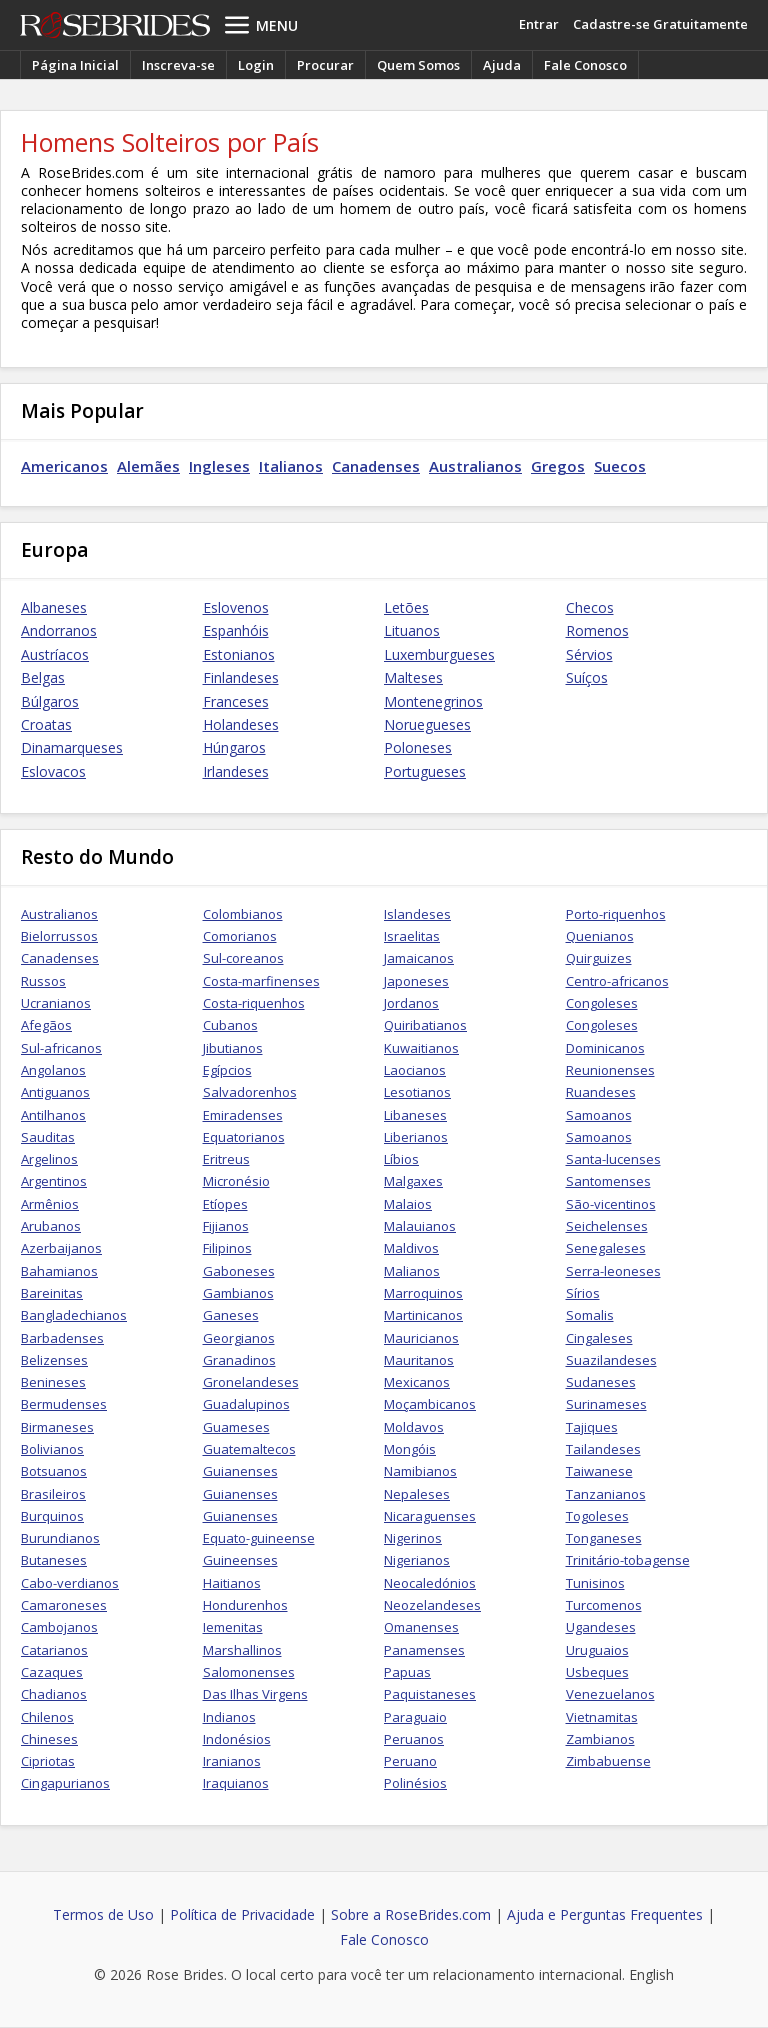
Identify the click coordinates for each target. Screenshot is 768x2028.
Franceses (236, 701)
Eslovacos (53, 771)
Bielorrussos (59, 936)
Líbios (401, 1159)
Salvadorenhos (250, 1092)
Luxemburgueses (439, 654)
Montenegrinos (433, 701)
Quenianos (600, 936)
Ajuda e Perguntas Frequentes (605, 1914)
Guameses (236, 1427)
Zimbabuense (608, 1761)
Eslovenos (236, 607)
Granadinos (239, 1360)
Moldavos (414, 1427)
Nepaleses (417, 1494)
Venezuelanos (610, 1694)
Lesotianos (417, 1092)
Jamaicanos (419, 958)
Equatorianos (244, 1137)
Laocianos (415, 1070)
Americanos (64, 466)
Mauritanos (419, 1360)
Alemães (148, 466)
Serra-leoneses (613, 1271)
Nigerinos (413, 1538)
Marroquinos (423, 1293)
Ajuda (502, 65)
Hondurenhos (245, 1605)
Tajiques (592, 1427)
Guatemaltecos (249, 1449)
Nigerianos (417, 1560)
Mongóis (410, 1449)
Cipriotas (48, 1761)
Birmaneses (57, 1427)
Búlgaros (50, 701)
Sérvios (589, 654)
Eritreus (226, 1159)
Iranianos (232, 1761)
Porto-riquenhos (616, 914)
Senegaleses (606, 1248)
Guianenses (240, 1471)
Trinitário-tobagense (628, 1560)
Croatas (46, 724)
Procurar (325, 65)
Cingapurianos (65, 1783)
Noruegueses (427, 724)
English (651, 1974)
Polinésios (415, 1783)
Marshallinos (242, 1650)
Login (256, 65)
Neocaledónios (430, 1583)
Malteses (413, 677)
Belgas (43, 677)
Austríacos (55, 654)
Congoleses (602, 1003)
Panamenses (424, 1650)
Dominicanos (605, 1048)
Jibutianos (233, 1048)
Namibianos (420, 1471)
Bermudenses (64, 1404)
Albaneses (54, 607)
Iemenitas (233, 1627)
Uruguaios (597, 1650)
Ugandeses (601, 1627)
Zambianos (600, 1739)
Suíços (587, 677)
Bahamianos (59, 1271)
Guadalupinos (246, 1404)
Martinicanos (423, 1315)
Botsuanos (54, 1471)
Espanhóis (236, 630)
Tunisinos (595, 1583)
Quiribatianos (425, 1025)
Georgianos (239, 1338)
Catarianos (54, 1650)
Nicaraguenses (430, 1516)
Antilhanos (53, 1115)
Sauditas (48, 1137)
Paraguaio (415, 1717)
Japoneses (416, 981)
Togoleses (597, 1516)
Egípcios (227, 1070)
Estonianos (239, 654)
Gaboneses (239, 1271)
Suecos (620, 466)
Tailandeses (603, 1449)
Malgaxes (413, 1181)
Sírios (583, 1293)
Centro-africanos (617, 981)
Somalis (590, 1315)
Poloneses (418, 747)
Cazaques (52, 1672)
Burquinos (52, 1516)
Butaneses (54, 1560)
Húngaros (234, 747)
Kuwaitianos (421, 1048)
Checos (590, 607)
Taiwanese (599, 1471)
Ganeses (231, 1315)
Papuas (407, 1672)
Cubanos (230, 1025)
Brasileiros (53, 1494)
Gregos (558, 466)
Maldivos (411, 1248)
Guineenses (240, 1560)
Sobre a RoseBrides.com (411, 1914)
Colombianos (243, 914)
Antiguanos (55, 1092)
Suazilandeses (611, 1360)
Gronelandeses (251, 1382)
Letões (406, 607)
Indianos (229, 1717)
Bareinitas (52, 1293)
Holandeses (241, 724)
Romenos (597, 630)
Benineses (53, 1382)
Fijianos (226, 1226)
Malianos (412, 1271)
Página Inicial (75, 65)
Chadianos (54, 1694)
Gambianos (238, 1293)
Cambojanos (59, 1627)
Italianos (291, 466)
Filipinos (227, 1248)
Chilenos (47, 1717)
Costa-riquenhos (254, 1003)
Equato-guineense (259, 1538)
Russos (43, 981)
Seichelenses (607, 1226)
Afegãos (46, 1025)
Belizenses (54, 1360)
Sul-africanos (61, 1048)
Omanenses (421, 1627)
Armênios (50, 1204)
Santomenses (608, 1181)
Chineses (49, 1739)
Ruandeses (601, 1092)
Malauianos (420, 1226)
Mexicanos (417, 1382)
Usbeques (597, 1672)
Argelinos (49, 1159)
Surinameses (606, 1404)
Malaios (408, 1204)
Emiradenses (243, 1115)
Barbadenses (62, 1338)
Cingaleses (599, 1338)
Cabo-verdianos (70, 1583)
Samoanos (599, 1115)
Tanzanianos (606, 1494)
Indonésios (237, 1739)
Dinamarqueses (72, 747)
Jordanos (411, 1003)
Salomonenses (249, 1672)
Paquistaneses (430, 1694)
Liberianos (416, 1137)
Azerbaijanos (61, 1248)
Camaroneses (64, 1605)
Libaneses (415, 1115)
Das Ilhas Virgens (255, 1694)
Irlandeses (236, 771)
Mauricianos (421, 1338)
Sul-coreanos (243, 958)
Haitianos (232, 1583)
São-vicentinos (611, 1204)
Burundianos (60, 1538)
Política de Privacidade (242, 1914)
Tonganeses (604, 1538)
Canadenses (376, 466)
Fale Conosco (585, 65)
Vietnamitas (602, 1717)
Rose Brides (115, 25)
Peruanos (414, 1739)
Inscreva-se (178, 65)
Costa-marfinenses (261, 981)
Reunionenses (610, 1070)
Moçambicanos (430, 1404)
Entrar (539, 24)
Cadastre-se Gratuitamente (660, 24)
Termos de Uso (103, 1914)
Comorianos (240, 936)
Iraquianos (236, 1783)
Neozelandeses (432, 1605)
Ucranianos (56, 1003)
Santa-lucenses (613, 1159)
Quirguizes (599, 958)
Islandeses (417, 914)
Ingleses (219, 466)
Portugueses (425, 771)
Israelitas (412, 936)
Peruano (410, 1761)
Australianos (475, 466)
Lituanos (412, 630)
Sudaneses (601, 1382)
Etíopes (225, 1204)
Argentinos (54, 1181)
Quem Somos (418, 65)
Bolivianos (52, 1449)
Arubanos (51, 1226)
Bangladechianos (74, 1315)
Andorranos (59, 630)
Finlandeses (241, 677)
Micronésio (236, 1181)
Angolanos (53, 1070)
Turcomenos (604, 1605)
